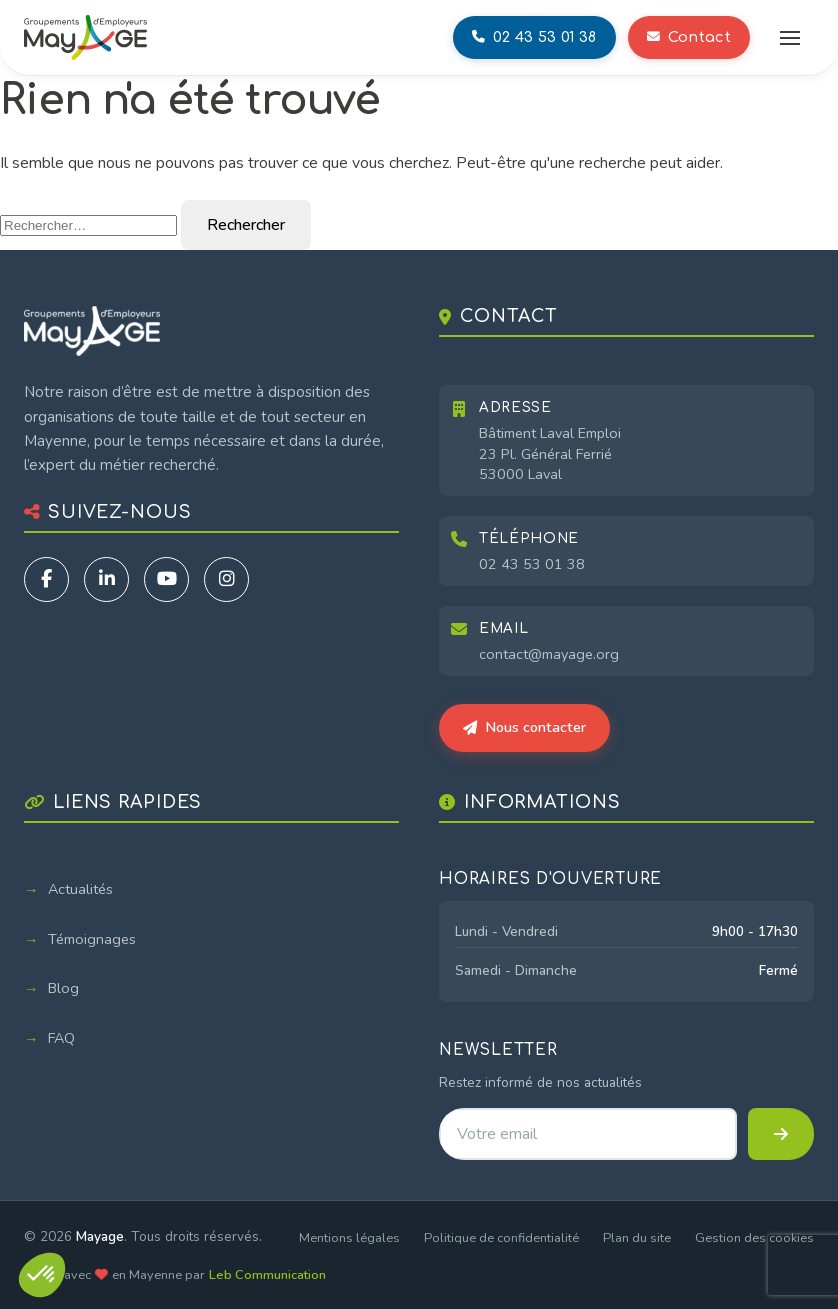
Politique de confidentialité (501, 1238)
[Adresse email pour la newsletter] (588, 1134)
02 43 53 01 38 (532, 564)
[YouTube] (166, 579)
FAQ (61, 1038)
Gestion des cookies (754, 1238)
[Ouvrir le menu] (790, 38)
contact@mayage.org (549, 654)
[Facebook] (46, 579)
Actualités (80, 889)
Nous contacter (524, 727)
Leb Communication (267, 1275)
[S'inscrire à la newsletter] (781, 1134)
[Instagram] (226, 579)
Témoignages (92, 939)
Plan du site (637, 1238)
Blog (63, 988)
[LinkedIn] (106, 579)
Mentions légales (349, 1238)
